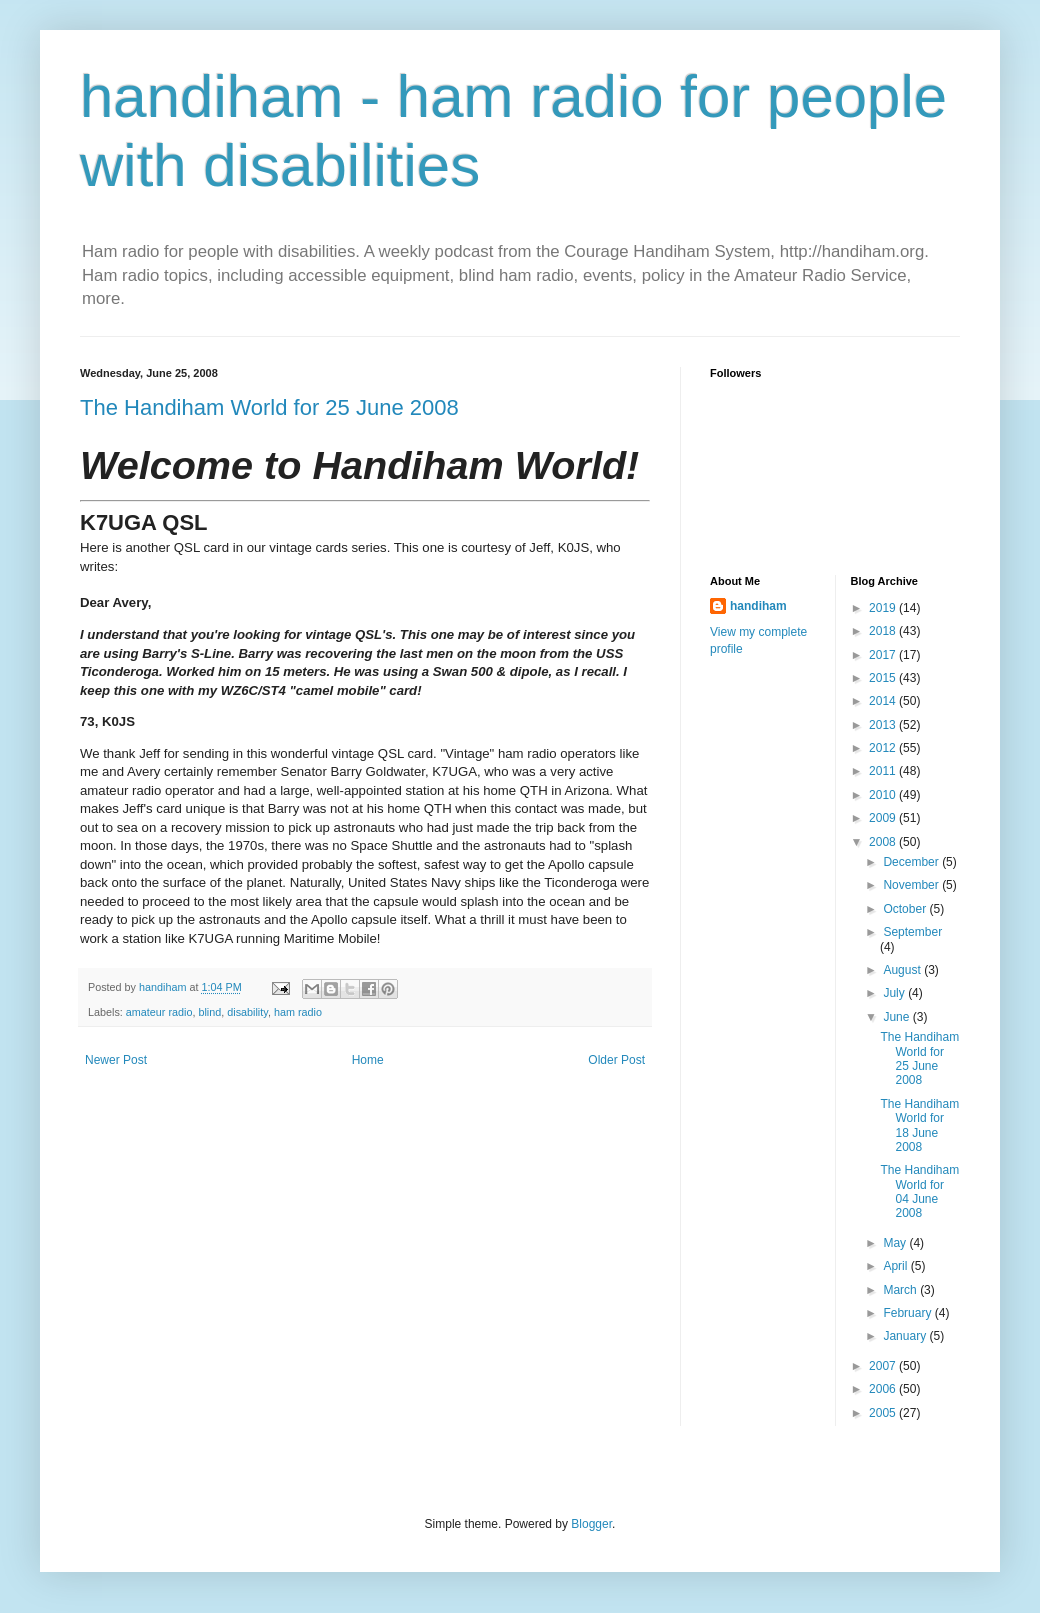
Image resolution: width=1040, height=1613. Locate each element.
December (912, 862)
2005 (884, 1413)
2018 (884, 631)
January (906, 1336)
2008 (884, 842)
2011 (884, 771)
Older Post (616, 1060)
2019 (884, 608)
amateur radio (159, 1012)
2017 (884, 655)
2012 (884, 748)
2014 (884, 701)
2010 (884, 795)
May (896, 1243)
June (897, 1017)
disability (247, 1012)
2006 (884, 1389)
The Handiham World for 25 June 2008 (269, 407)
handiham (758, 606)
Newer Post (116, 1060)
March (901, 1290)
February (908, 1313)
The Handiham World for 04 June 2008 (919, 1191)
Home (368, 1060)
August (903, 970)
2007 (884, 1366)
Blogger (591, 1524)
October (906, 909)
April (896, 1266)
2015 (884, 678)
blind (209, 1012)
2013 (884, 725)
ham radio (298, 1012)
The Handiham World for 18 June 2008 (919, 1125)
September (912, 932)
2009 (884, 818)
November (912, 885)
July (895, 993)
